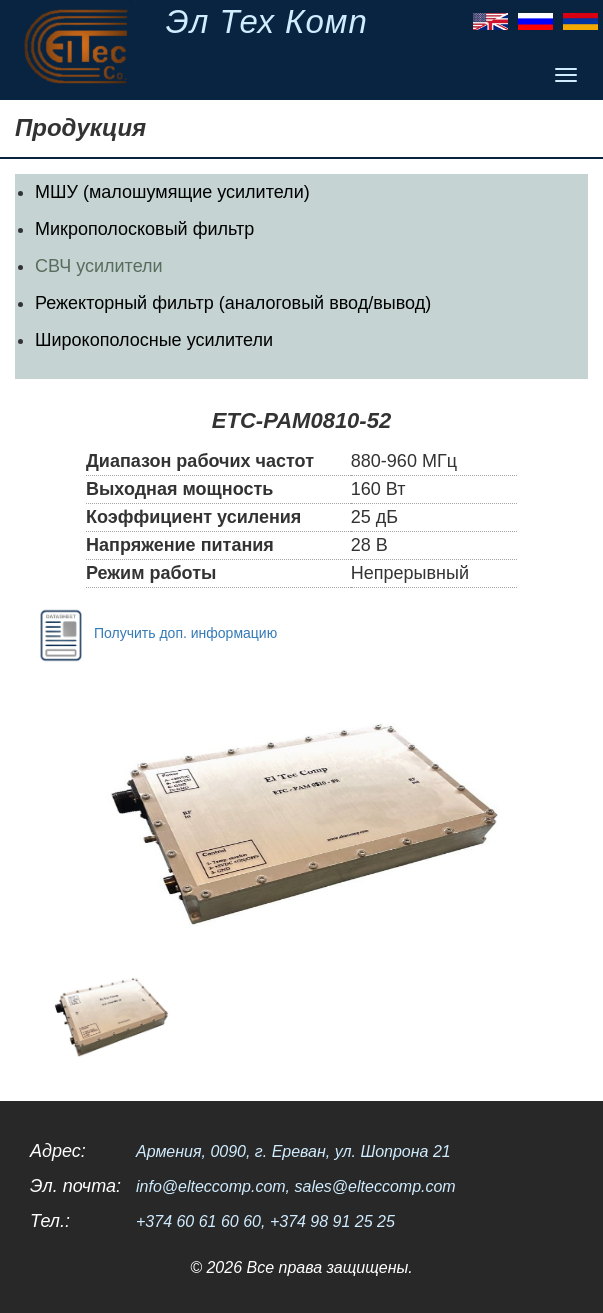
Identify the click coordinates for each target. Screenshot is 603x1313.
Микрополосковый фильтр (144, 229)
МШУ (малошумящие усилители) (172, 192)
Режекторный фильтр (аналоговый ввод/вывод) (233, 303)
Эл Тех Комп (267, 21)
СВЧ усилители (99, 266)
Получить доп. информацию (153, 634)
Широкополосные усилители (154, 340)
